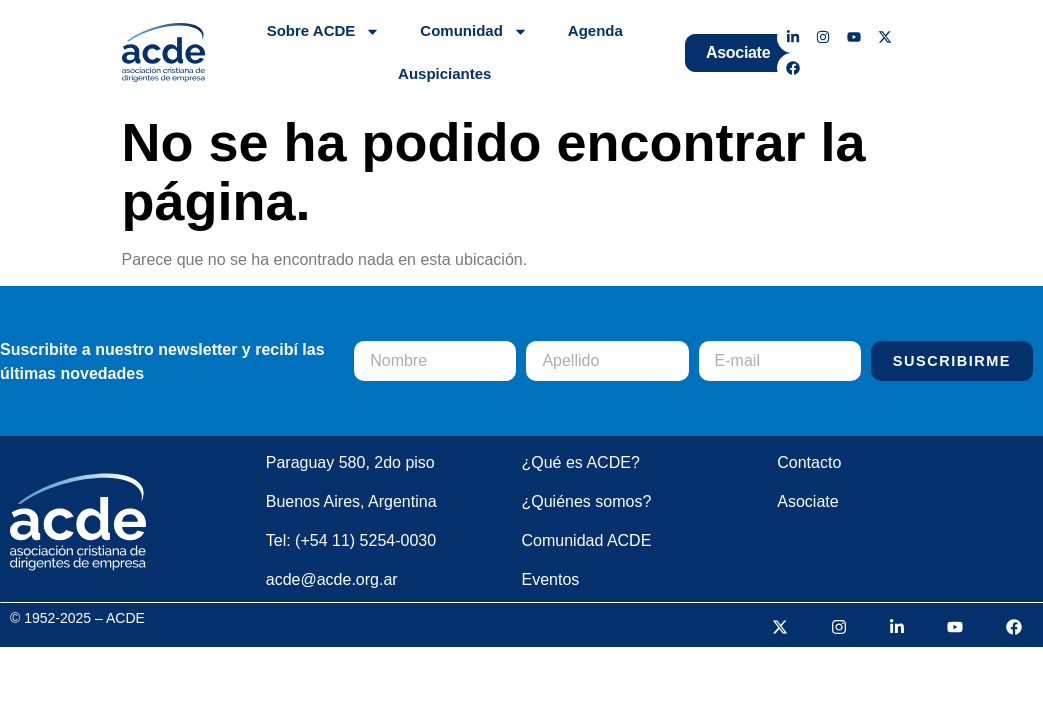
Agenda (595, 30)
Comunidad (474, 31)
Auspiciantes (444, 73)
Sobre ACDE (324, 31)
